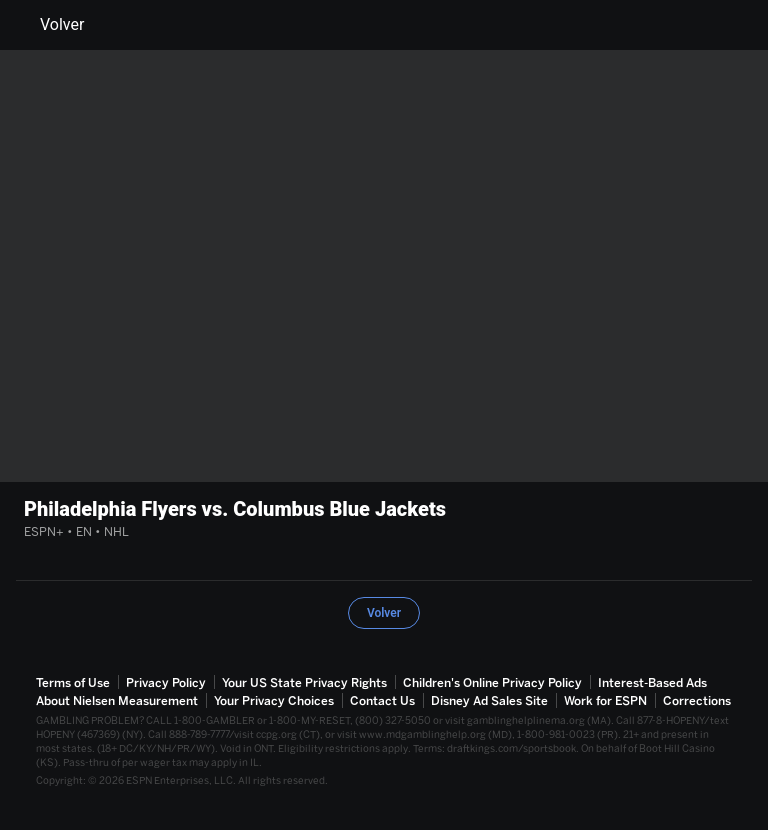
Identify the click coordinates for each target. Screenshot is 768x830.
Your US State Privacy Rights (304, 683)
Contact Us (382, 701)
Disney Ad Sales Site (489, 701)
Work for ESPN (605, 701)
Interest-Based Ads (652, 683)
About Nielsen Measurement (117, 701)
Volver (50, 25)
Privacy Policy (166, 683)
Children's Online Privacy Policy (492, 683)
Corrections (697, 701)
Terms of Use (73, 683)
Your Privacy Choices (274, 701)
